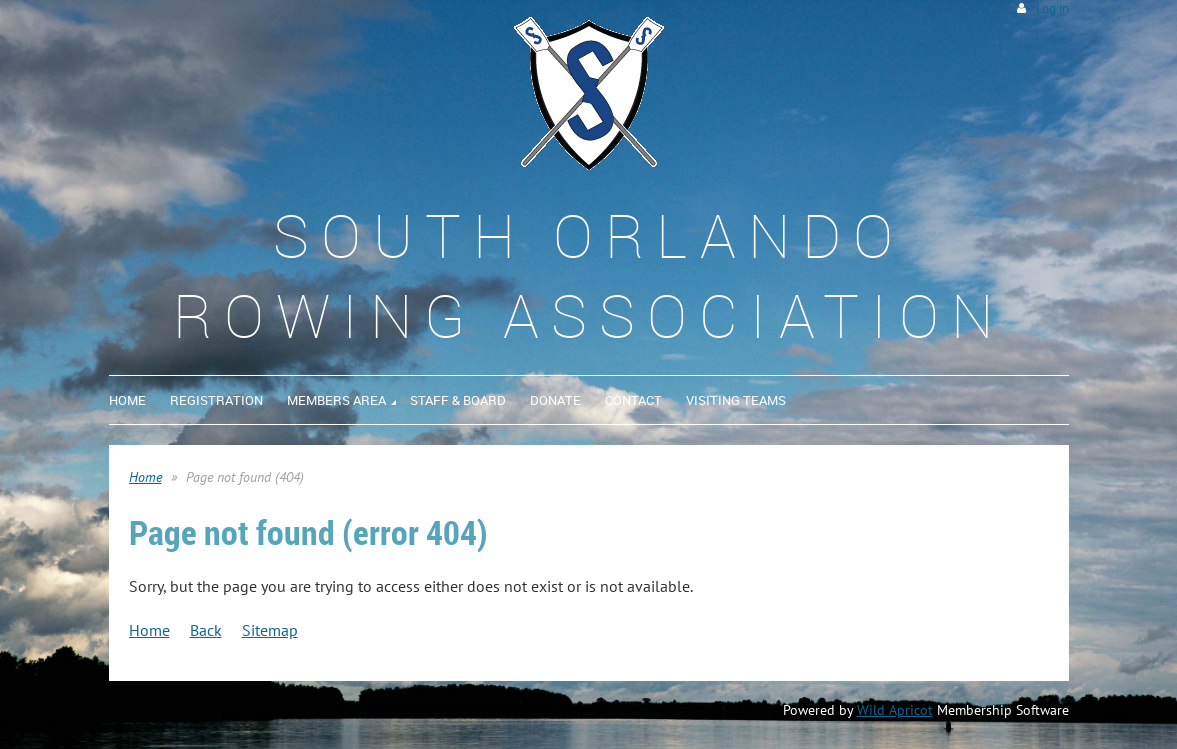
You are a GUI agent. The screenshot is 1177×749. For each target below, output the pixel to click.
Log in (1052, 8)
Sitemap (270, 630)
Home (145, 477)
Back (206, 630)
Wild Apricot (895, 710)
